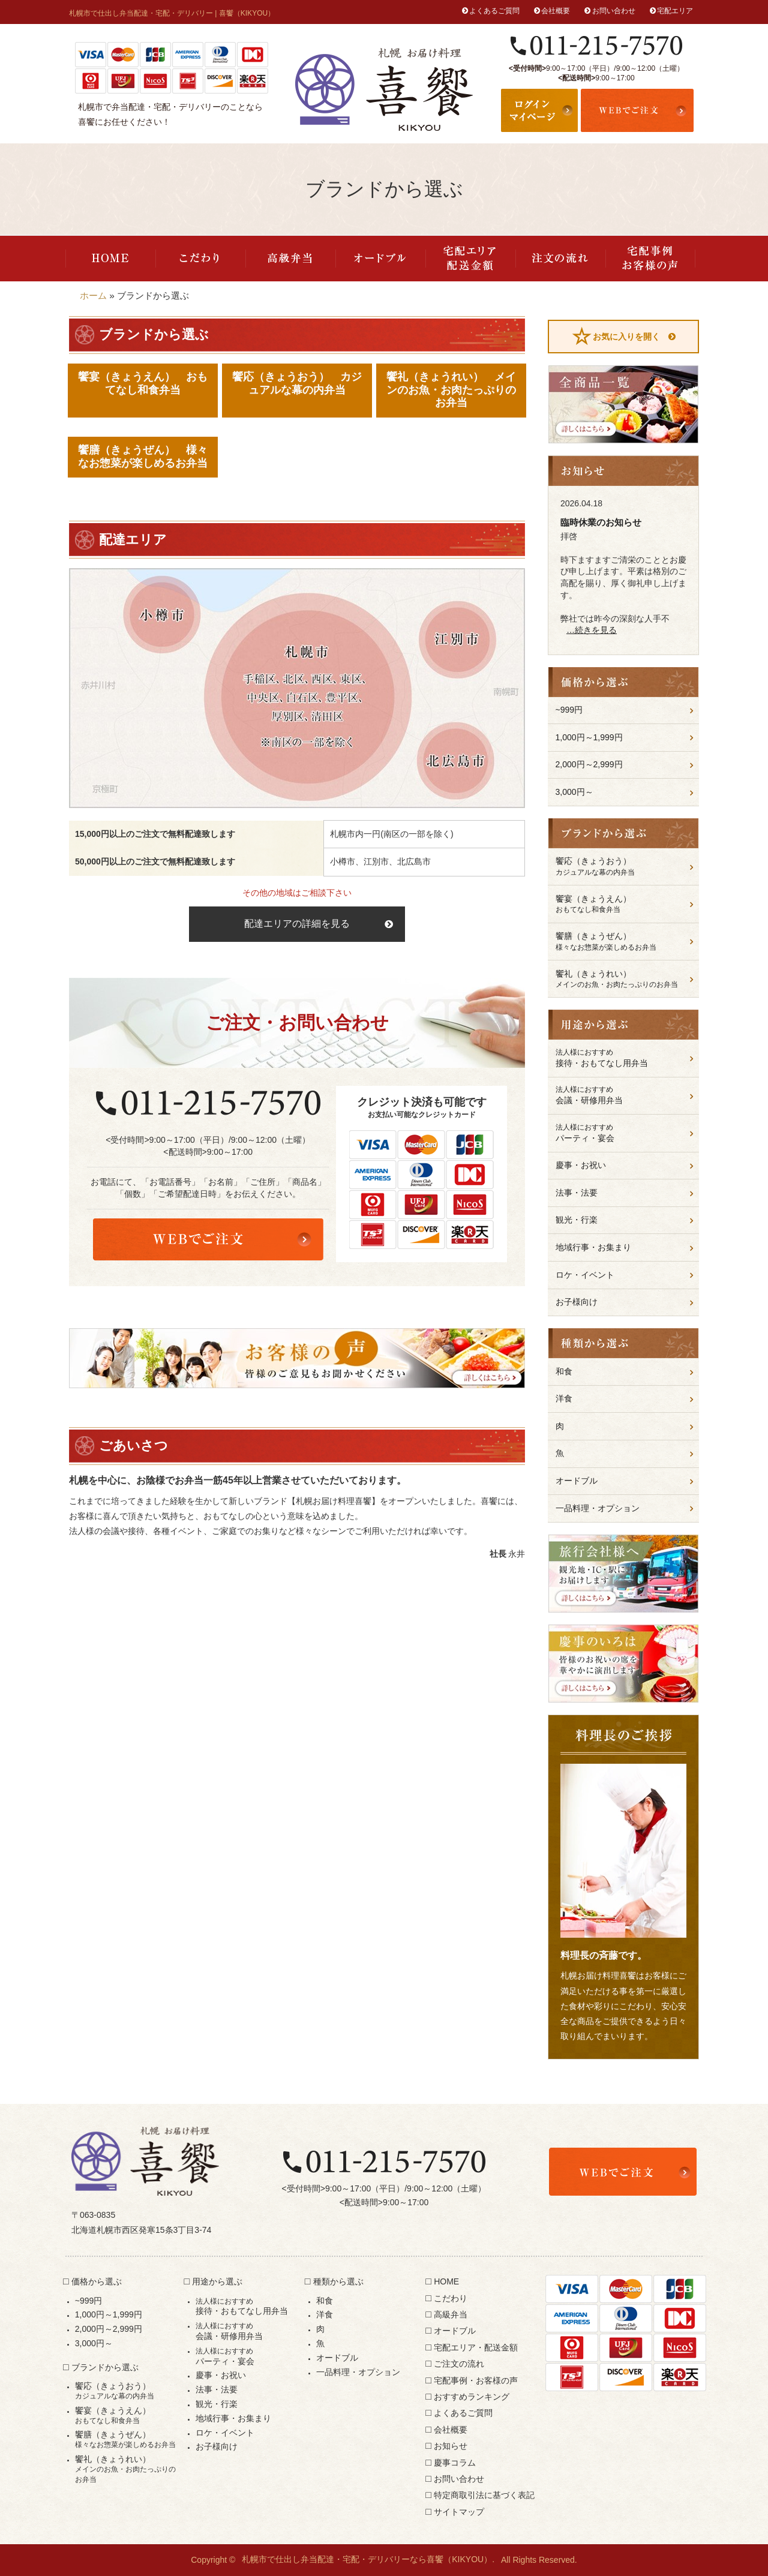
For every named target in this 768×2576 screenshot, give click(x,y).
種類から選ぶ (338, 2281)
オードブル (380, 258)
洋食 (564, 1398)
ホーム (93, 295)
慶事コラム (455, 2462)
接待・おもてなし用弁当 (624, 1057)
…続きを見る (591, 630)
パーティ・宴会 (624, 1132)
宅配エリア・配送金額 (470, 258)
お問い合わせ (613, 11)
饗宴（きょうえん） (624, 904)
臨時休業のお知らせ (600, 522)
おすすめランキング (471, 2396)
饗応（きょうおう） (624, 866)
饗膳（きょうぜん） (624, 941)
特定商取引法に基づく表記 (484, 2495)
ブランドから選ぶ (105, 2367)
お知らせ (450, 2446)
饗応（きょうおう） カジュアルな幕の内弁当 (297, 383)
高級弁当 (290, 258)
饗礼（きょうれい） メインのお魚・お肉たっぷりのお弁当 (451, 390)
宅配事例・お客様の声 (650, 258)
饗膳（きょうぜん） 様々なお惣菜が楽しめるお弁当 (143, 456)
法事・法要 (577, 1192)
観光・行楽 (577, 1219)
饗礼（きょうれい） (624, 979)
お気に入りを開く (626, 336)
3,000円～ (574, 792)
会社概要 (555, 11)
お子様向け (577, 1302)
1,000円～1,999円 (589, 737)
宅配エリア (675, 11)
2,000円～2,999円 (589, 764)
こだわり (200, 258)
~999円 (569, 709)
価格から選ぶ (96, 2281)
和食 (564, 1371)
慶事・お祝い (581, 1165)
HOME (110, 258)
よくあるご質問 (494, 11)
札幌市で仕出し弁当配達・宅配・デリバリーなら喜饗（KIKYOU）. (368, 2560)
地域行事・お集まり (593, 1247)
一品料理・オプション (598, 1508)
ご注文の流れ (560, 258)
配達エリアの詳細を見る (297, 923)
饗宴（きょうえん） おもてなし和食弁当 (143, 383)
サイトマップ (459, 2512)
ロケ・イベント (585, 1275)
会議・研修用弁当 (624, 1095)
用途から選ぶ (217, 2281)
